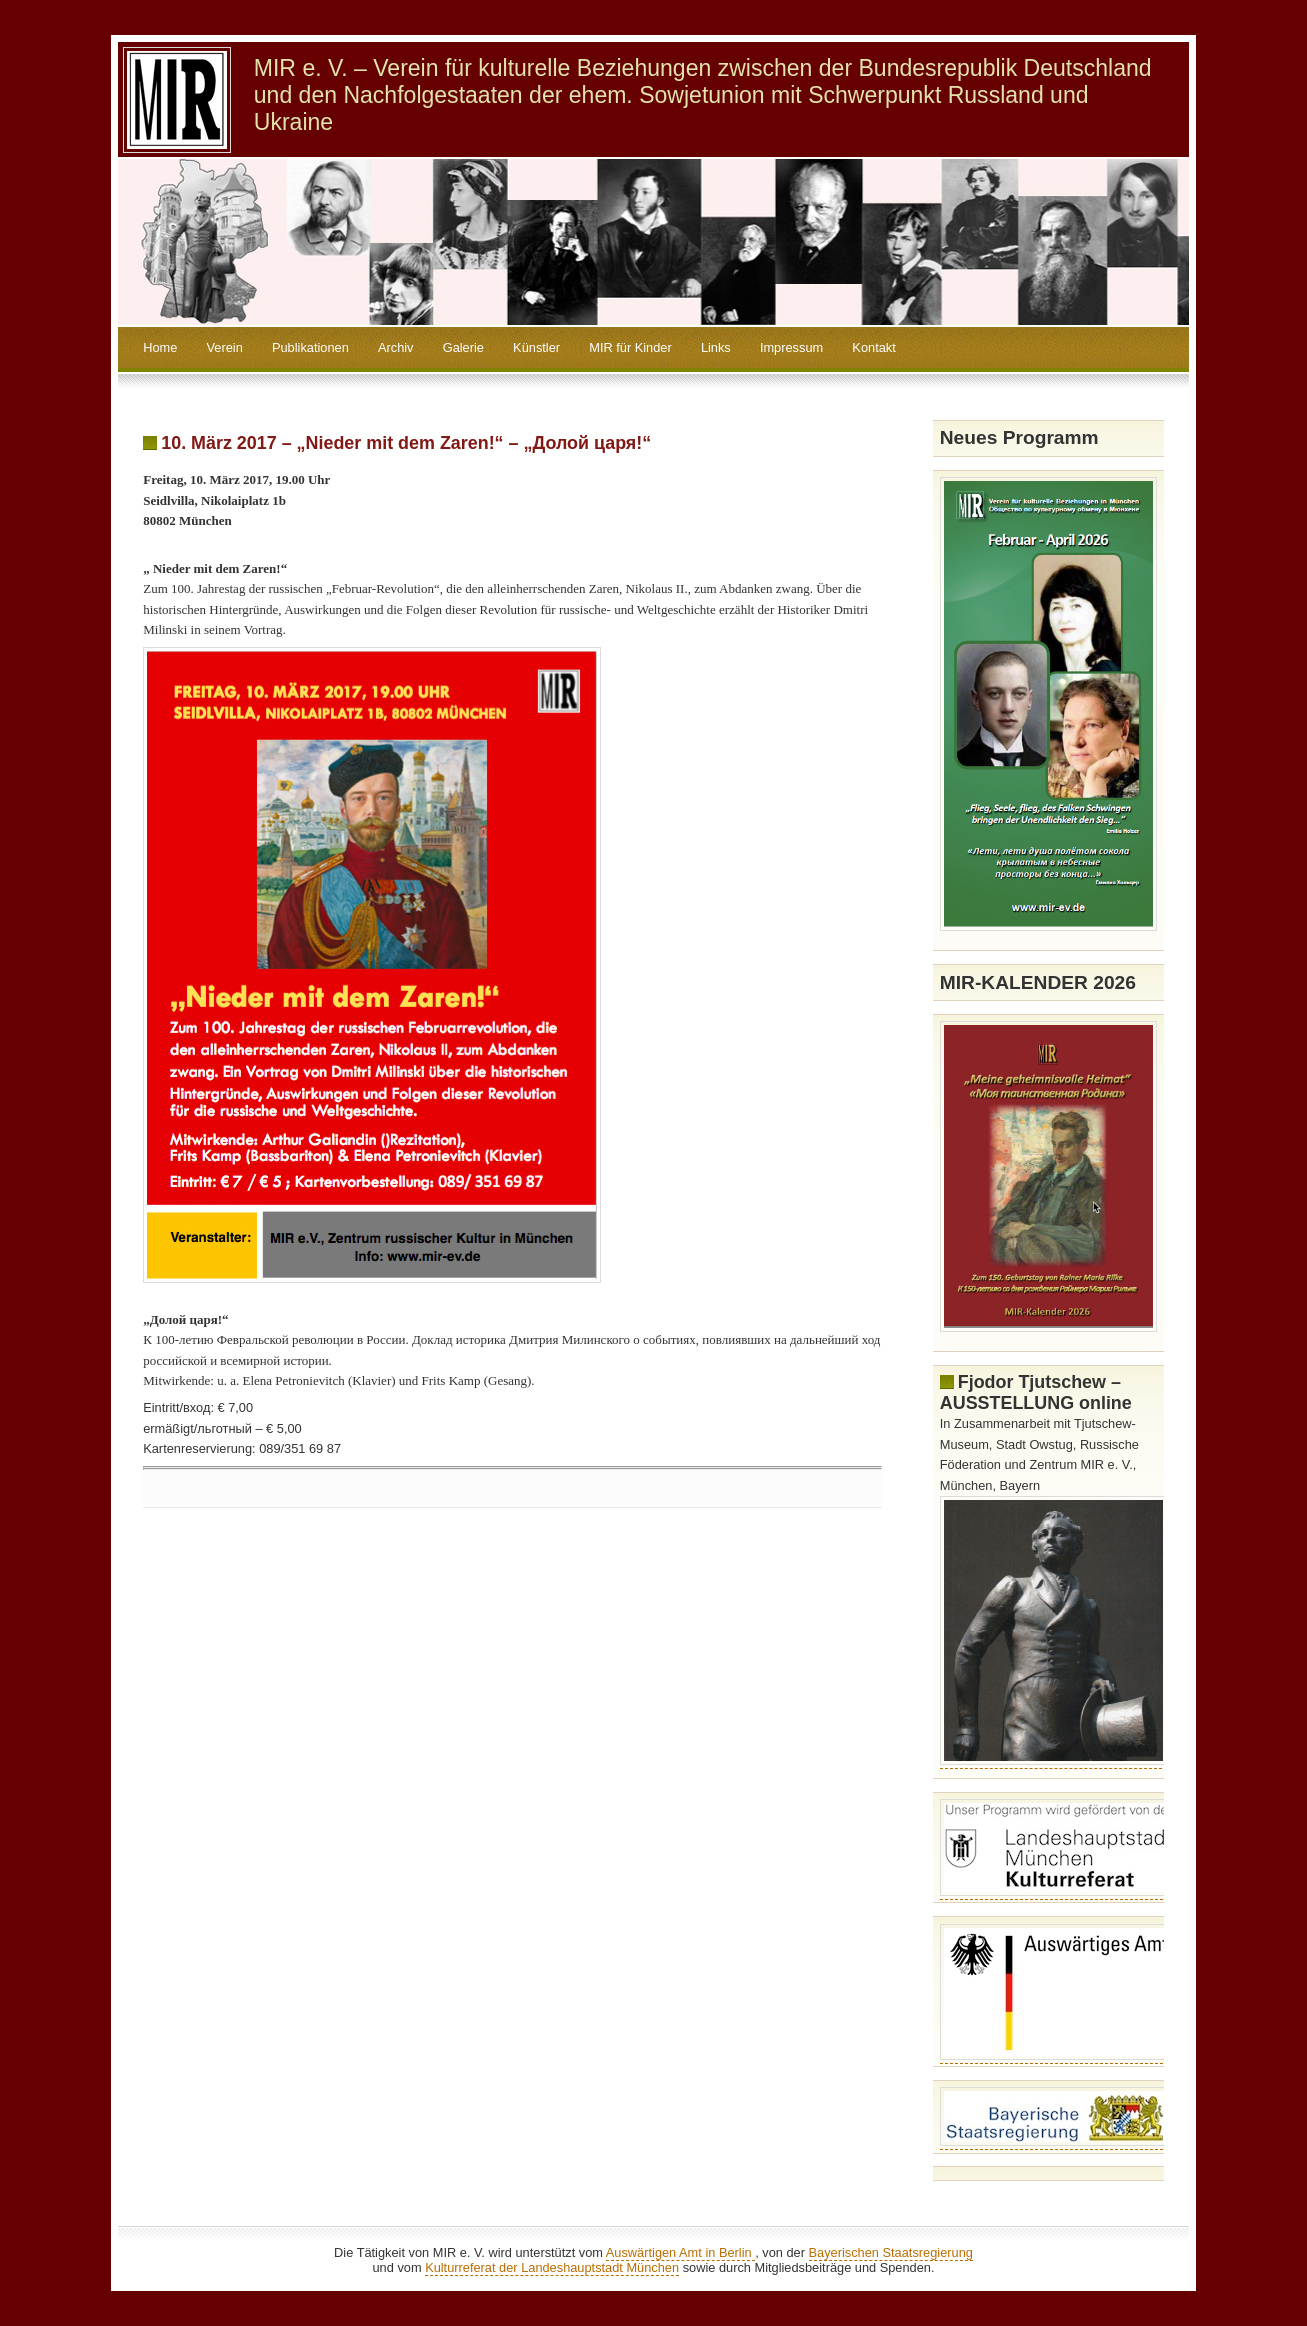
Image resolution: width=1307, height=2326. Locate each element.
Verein (225, 347)
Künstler (536, 347)
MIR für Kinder (630, 347)
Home (160, 347)
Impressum (791, 347)
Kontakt (873, 347)
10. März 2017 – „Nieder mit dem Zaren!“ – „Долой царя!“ (406, 443)
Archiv (396, 347)
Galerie (463, 347)
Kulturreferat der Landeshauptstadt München (552, 2267)
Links (716, 347)
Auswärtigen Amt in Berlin (680, 2252)
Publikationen (310, 347)
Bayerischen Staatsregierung (891, 2252)
